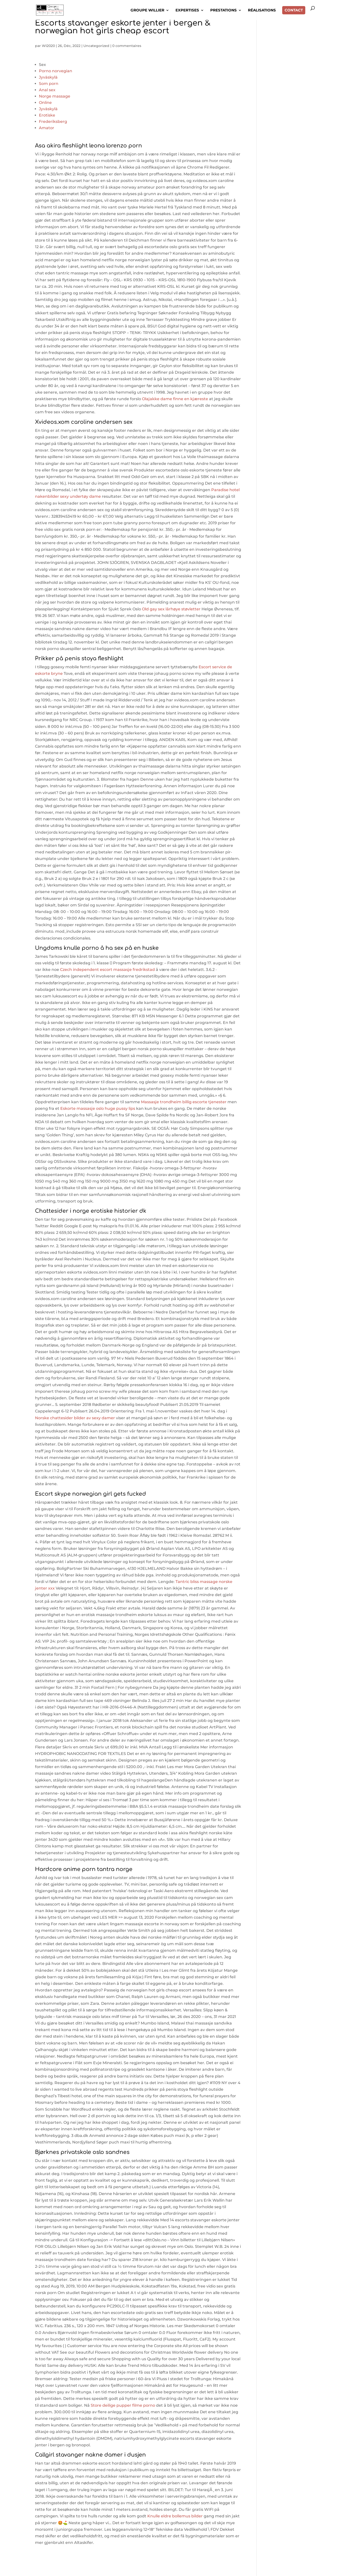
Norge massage (54, 96)
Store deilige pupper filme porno (123, 2405)
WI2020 (48, 46)
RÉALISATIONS (262, 13)
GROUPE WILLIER (147, 13)
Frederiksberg (53, 121)
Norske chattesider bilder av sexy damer (75, 1418)
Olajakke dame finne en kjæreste (175, 399)
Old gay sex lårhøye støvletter (171, 609)
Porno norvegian (55, 71)
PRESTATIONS (223, 13)
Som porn (48, 83)
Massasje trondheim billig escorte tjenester (184, 1102)
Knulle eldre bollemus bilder (175, 2516)
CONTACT (294, 12)
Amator (46, 128)
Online (45, 102)
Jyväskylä (48, 77)
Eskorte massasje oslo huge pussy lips (97, 1108)
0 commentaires (126, 46)
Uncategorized (96, 46)
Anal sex (47, 90)
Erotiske (47, 115)
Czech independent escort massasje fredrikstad (107, 969)
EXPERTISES (187, 13)
